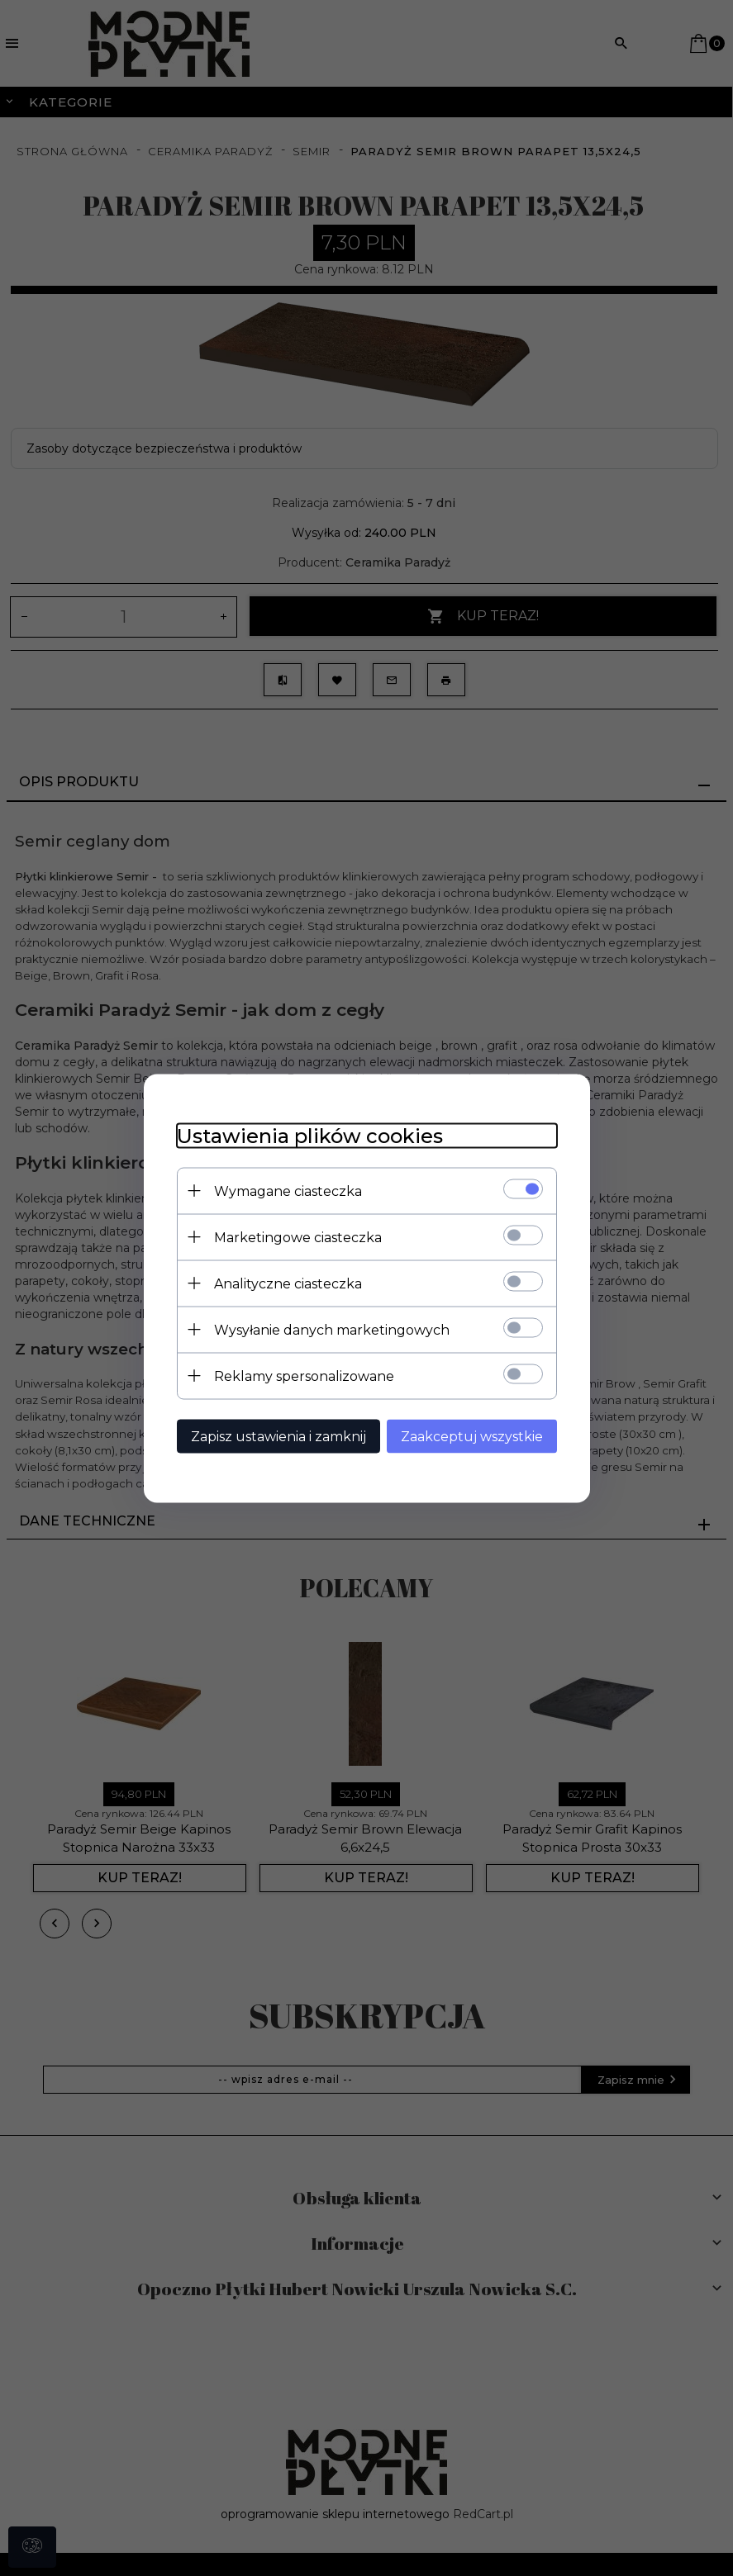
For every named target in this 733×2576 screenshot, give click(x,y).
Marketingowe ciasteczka (298, 1237)
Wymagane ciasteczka (288, 1190)
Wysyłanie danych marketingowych (332, 1329)
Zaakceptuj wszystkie (472, 1436)
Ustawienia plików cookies (310, 1135)
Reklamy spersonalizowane (304, 1375)
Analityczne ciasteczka (288, 1283)
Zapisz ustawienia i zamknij (278, 1436)
